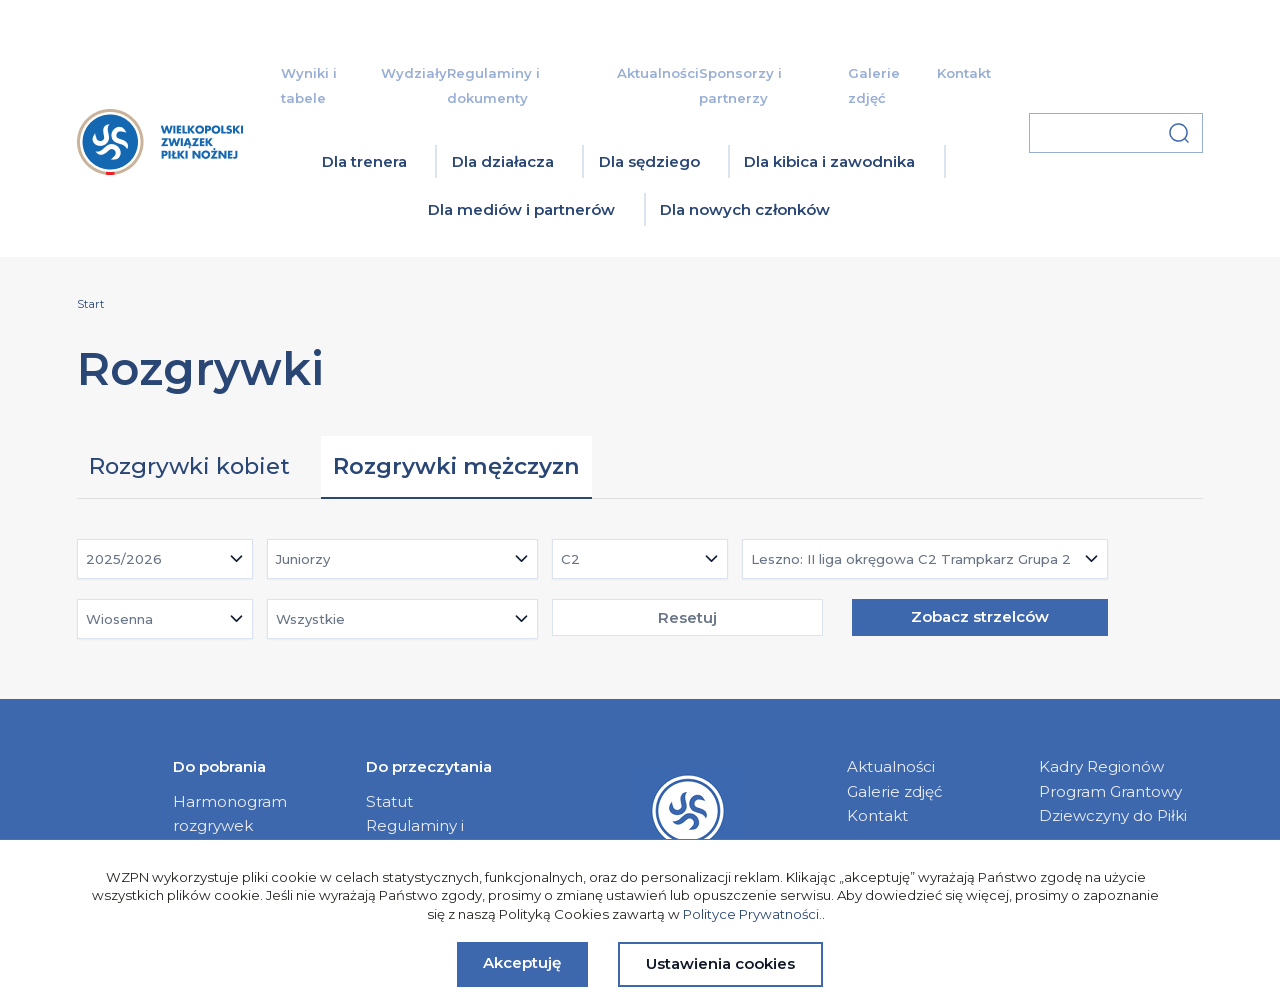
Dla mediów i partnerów (521, 209)
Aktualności (658, 73)
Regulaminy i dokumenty (415, 837)
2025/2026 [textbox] (124, 559)
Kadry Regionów (1101, 766)
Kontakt (964, 73)
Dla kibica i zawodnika (829, 161)
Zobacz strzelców (980, 616)
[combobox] (165, 559)
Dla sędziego (649, 161)
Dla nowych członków (745, 209)
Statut (389, 801)
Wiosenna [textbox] (119, 619)
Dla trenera (364, 161)
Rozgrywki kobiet (189, 466)
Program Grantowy (1110, 791)
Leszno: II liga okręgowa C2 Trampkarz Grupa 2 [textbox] (911, 559)
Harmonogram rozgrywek (230, 813)
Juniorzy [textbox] (303, 559)
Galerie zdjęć (895, 791)
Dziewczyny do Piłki (1113, 815)
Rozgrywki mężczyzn (456, 466)
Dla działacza (503, 161)
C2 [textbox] (570, 559)
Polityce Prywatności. (752, 914)
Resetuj (687, 617)
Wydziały (414, 73)
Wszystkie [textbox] (310, 619)
